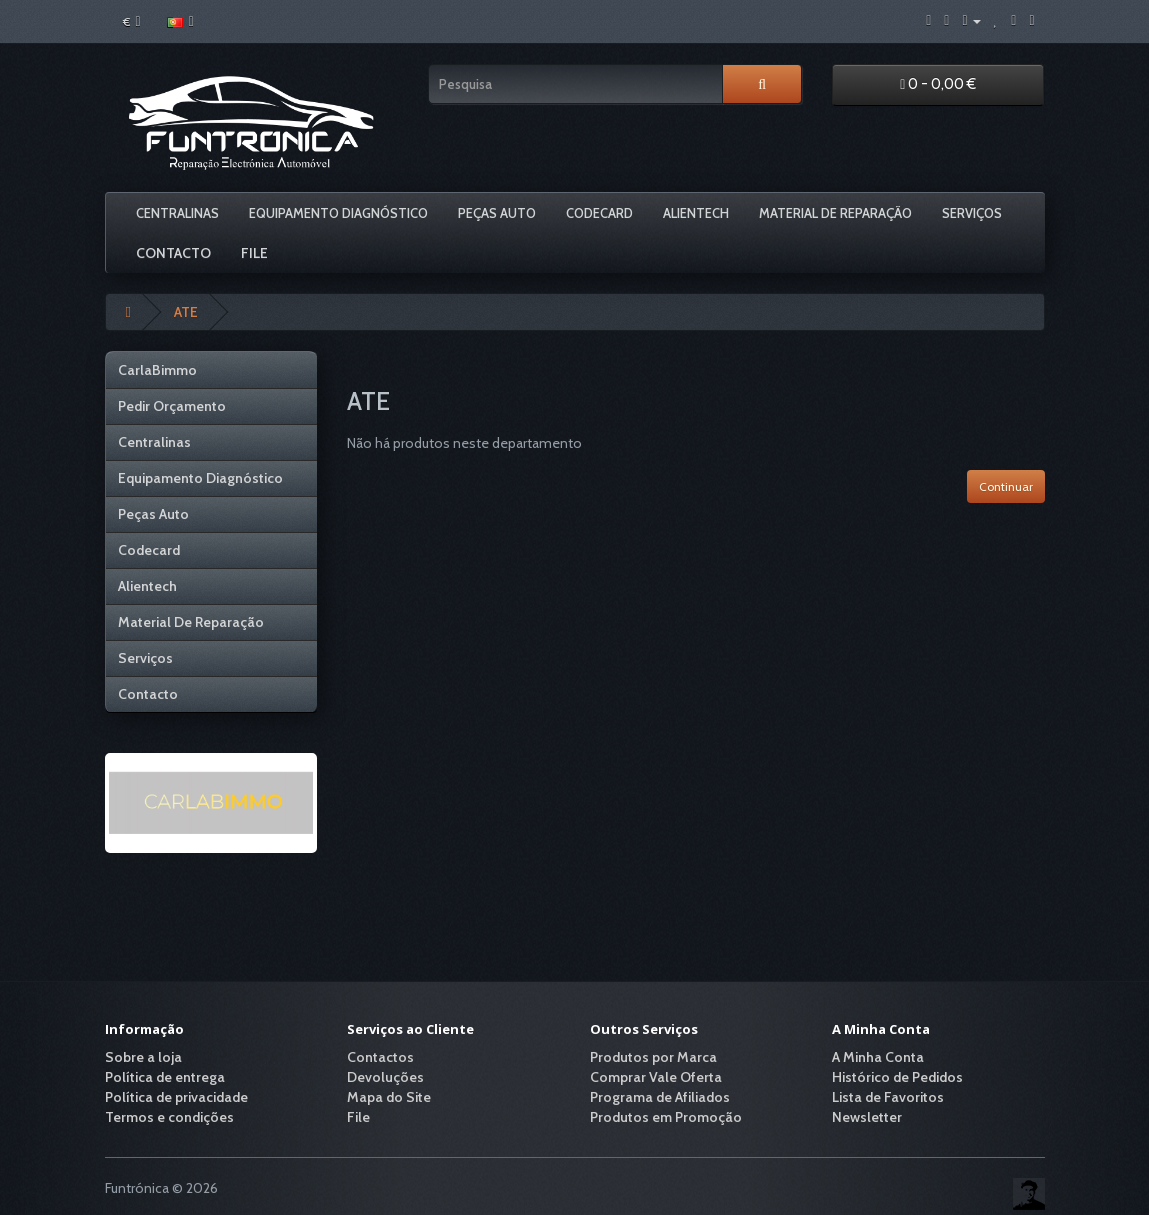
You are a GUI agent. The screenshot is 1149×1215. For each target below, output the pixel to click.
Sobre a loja (143, 1057)
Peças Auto (497, 213)
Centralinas (177, 213)
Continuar (1006, 486)
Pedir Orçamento (172, 406)
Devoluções (385, 1077)
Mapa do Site (389, 1097)
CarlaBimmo (157, 370)
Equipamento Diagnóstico (338, 213)
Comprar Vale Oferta (656, 1077)
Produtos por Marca (653, 1057)
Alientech (696, 213)
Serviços (972, 213)
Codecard (599, 213)
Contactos (380, 1057)
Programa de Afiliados (660, 1097)
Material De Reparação (835, 213)
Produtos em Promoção (666, 1117)
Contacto (173, 253)
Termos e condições (169, 1117)
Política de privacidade (176, 1097)
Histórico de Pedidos (897, 1077)
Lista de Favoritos (888, 1097)
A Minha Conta (878, 1057)
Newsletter (867, 1117)
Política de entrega (165, 1077)
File (254, 253)
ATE (186, 312)
